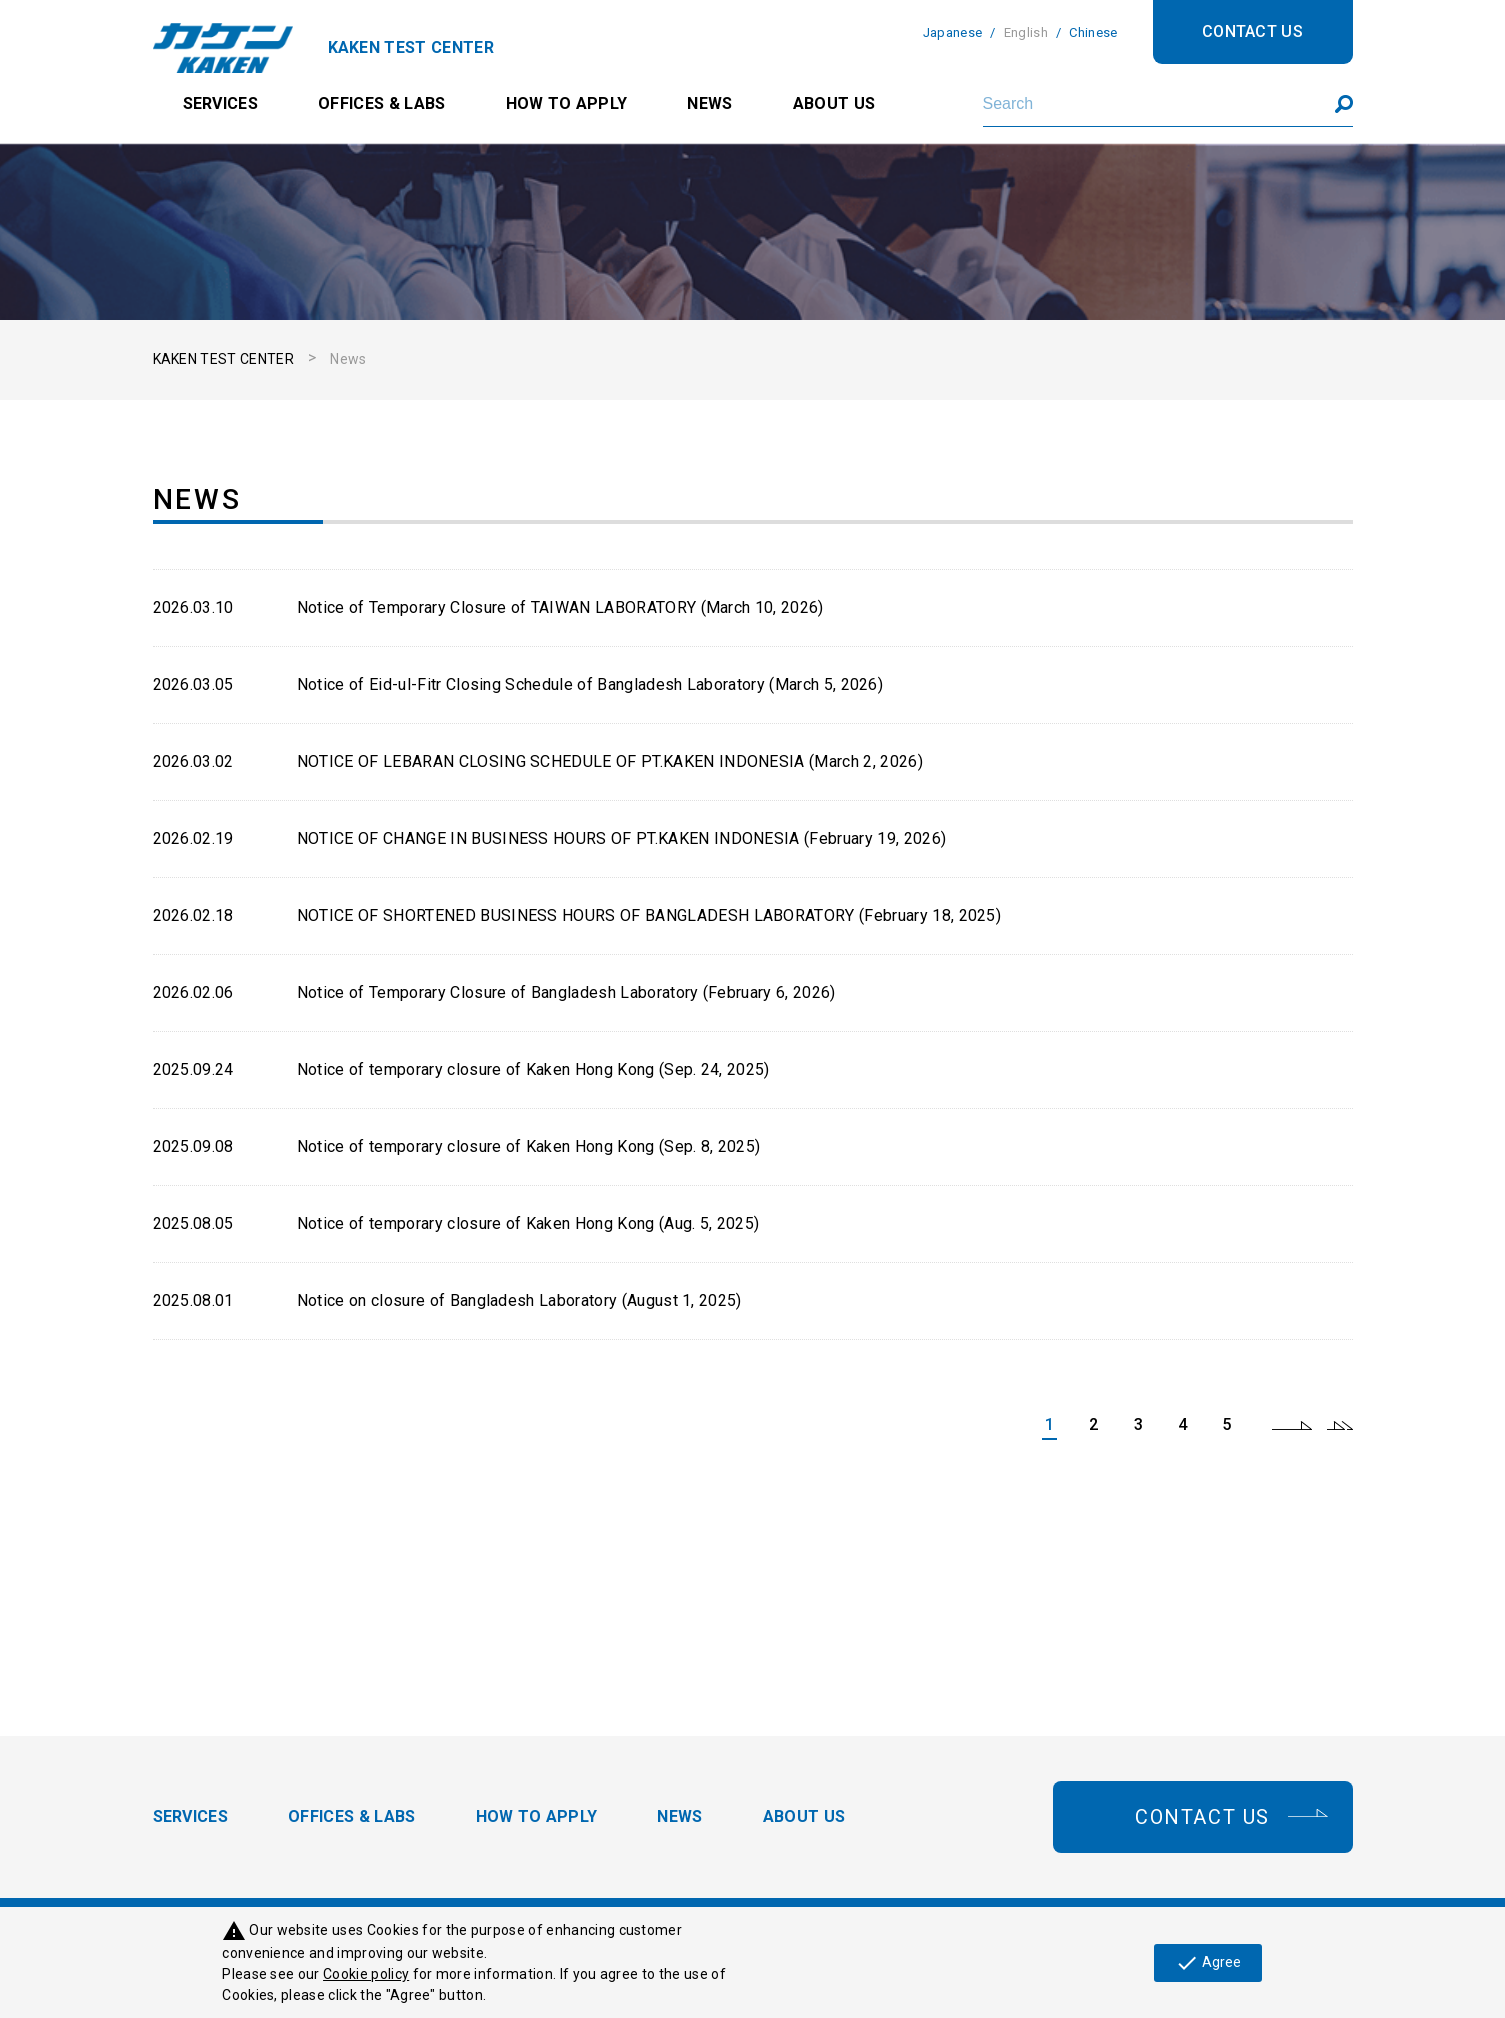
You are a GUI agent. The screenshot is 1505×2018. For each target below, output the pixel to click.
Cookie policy (366, 1974)
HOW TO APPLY (567, 103)
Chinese (1093, 32)
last (1340, 1425)
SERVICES (221, 103)
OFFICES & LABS (381, 103)
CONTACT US (1252, 31)
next (1292, 1425)
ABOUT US (834, 103)
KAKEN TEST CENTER (223, 359)
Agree (1208, 1963)
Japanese (953, 32)
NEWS (709, 103)
